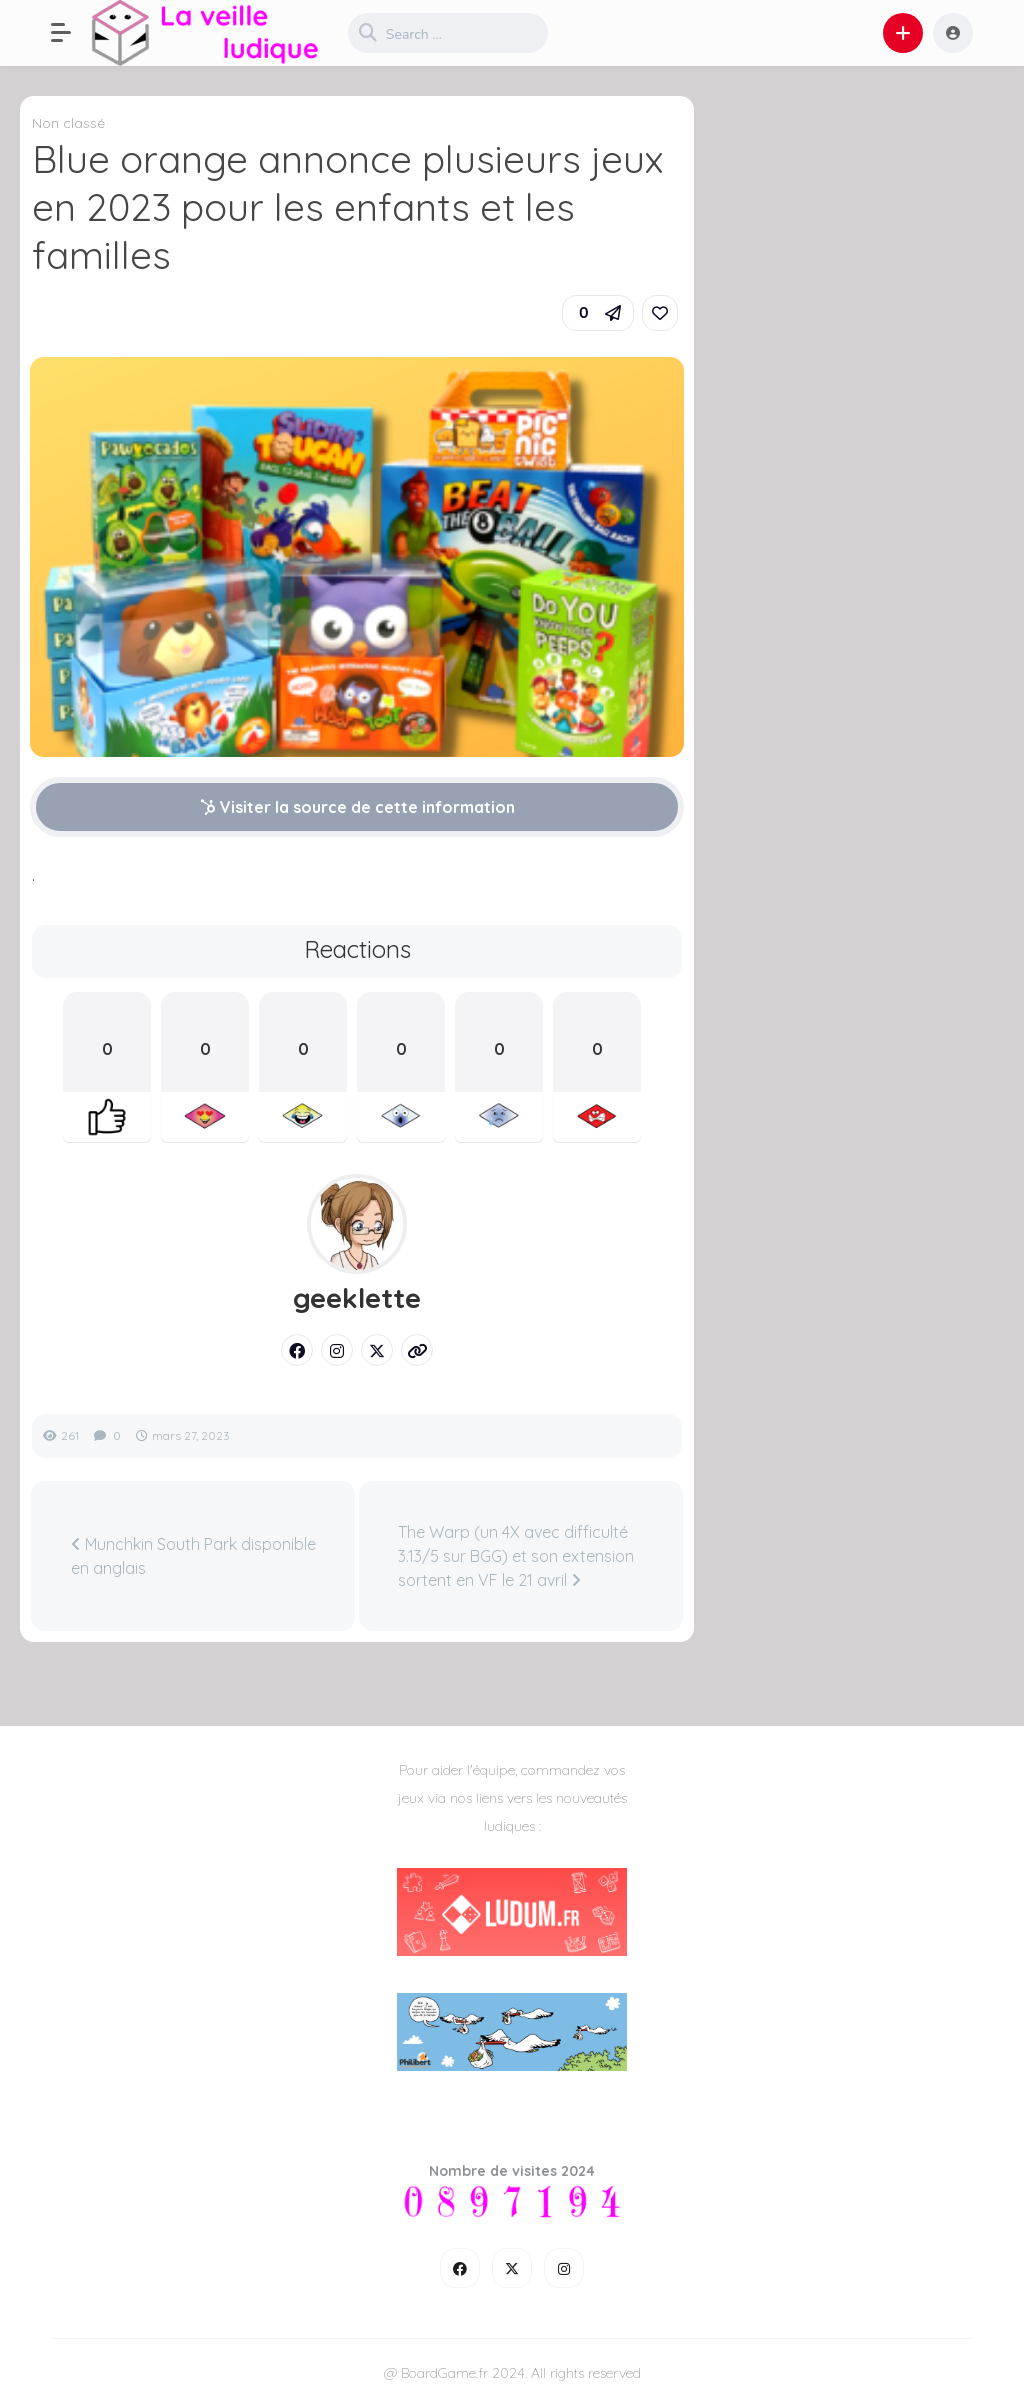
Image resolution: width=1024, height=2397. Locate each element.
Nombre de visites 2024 (512, 2171)
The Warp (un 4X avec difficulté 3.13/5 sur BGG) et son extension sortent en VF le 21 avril (516, 1556)
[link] (660, 313)
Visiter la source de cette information (357, 807)
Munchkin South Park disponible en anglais (193, 1556)
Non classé (68, 123)
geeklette (357, 1298)
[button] (71, 33)
